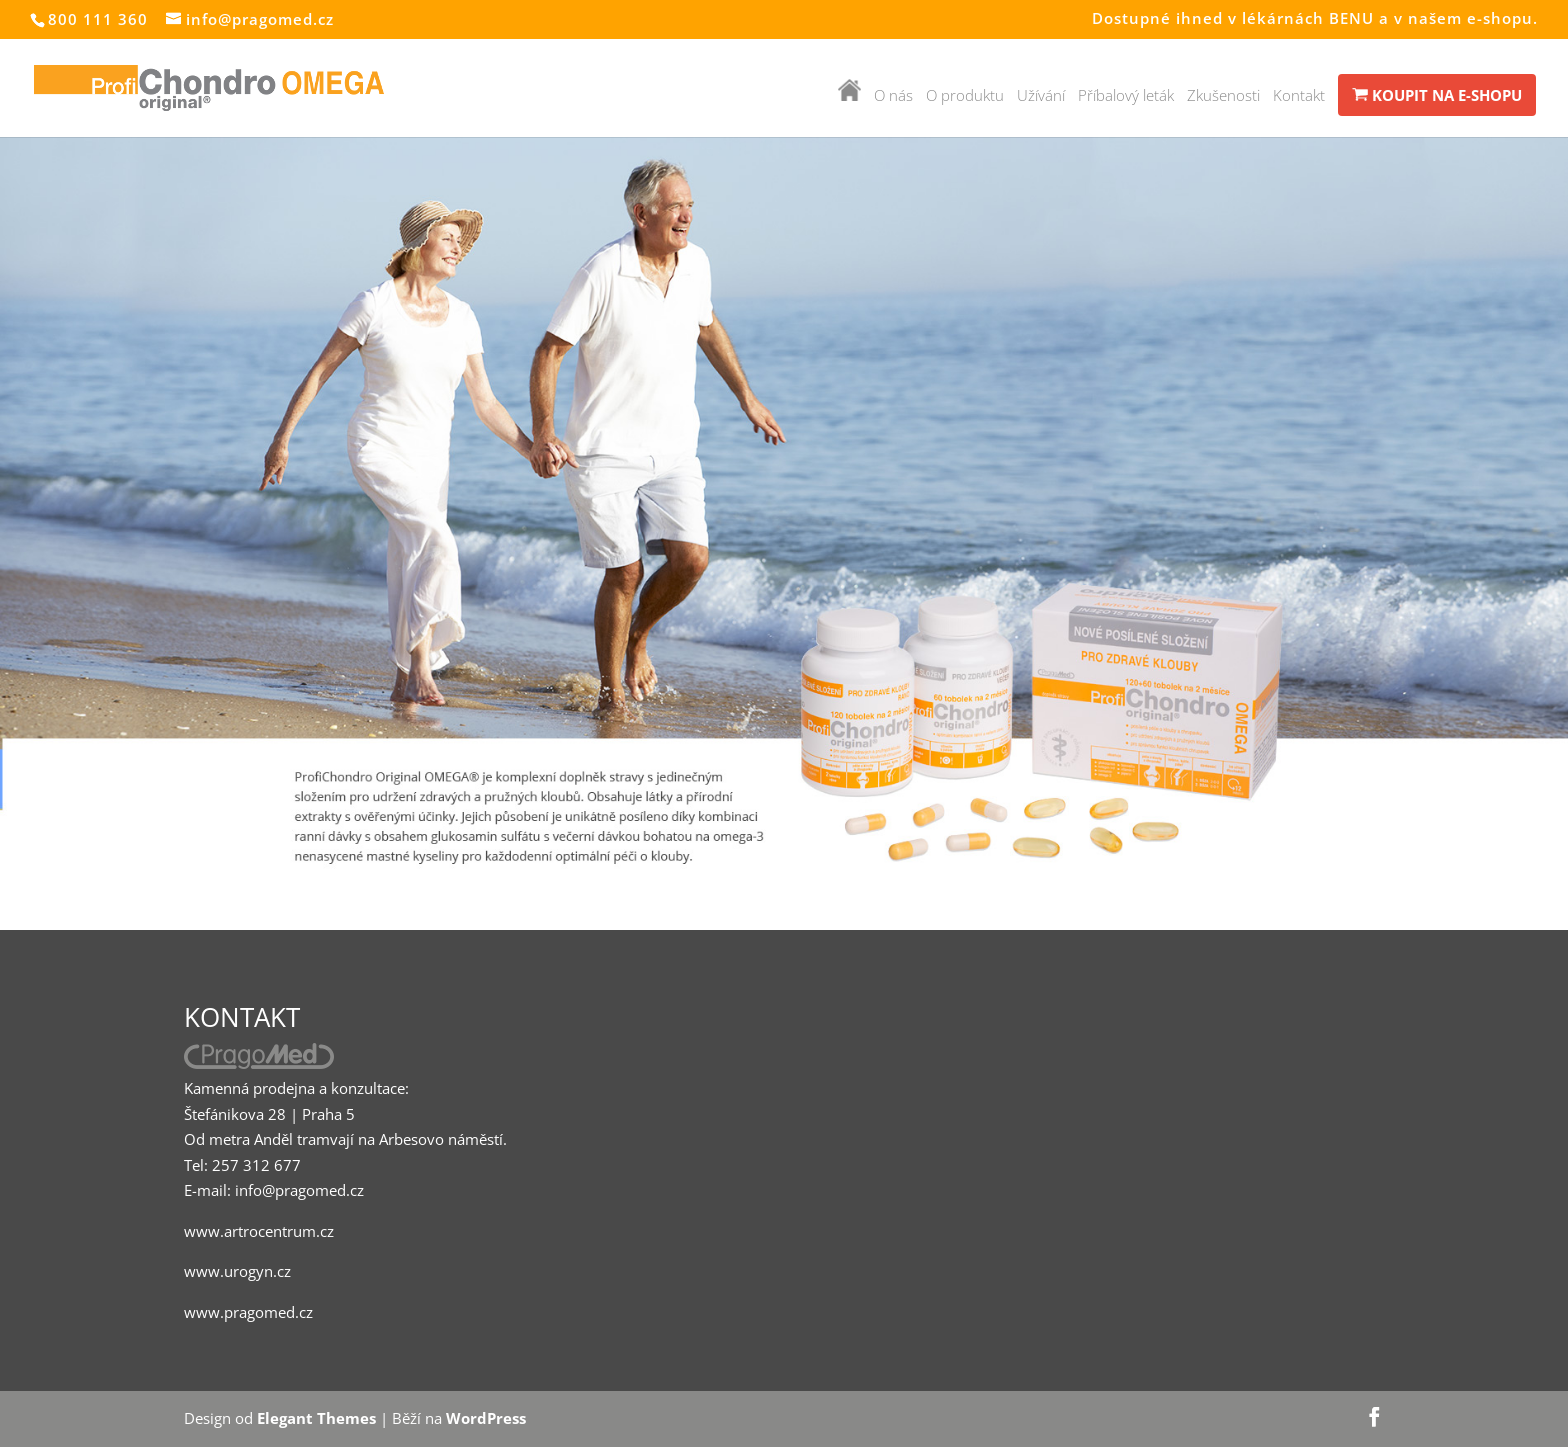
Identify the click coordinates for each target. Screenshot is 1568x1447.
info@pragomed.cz (299, 1190)
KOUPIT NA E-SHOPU (1437, 95)
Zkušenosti (1223, 96)
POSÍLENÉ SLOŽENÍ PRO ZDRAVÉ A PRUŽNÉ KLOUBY (1122, 280)
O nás (893, 96)
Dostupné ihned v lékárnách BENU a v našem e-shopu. (1315, 19)
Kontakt (1299, 96)
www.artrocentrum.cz (259, 1231)
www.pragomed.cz (248, 1312)
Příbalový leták (1126, 96)
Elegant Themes (316, 1418)
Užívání (1041, 96)
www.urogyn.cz (237, 1271)
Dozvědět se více (979, 541)
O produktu (965, 96)
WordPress (486, 1418)
